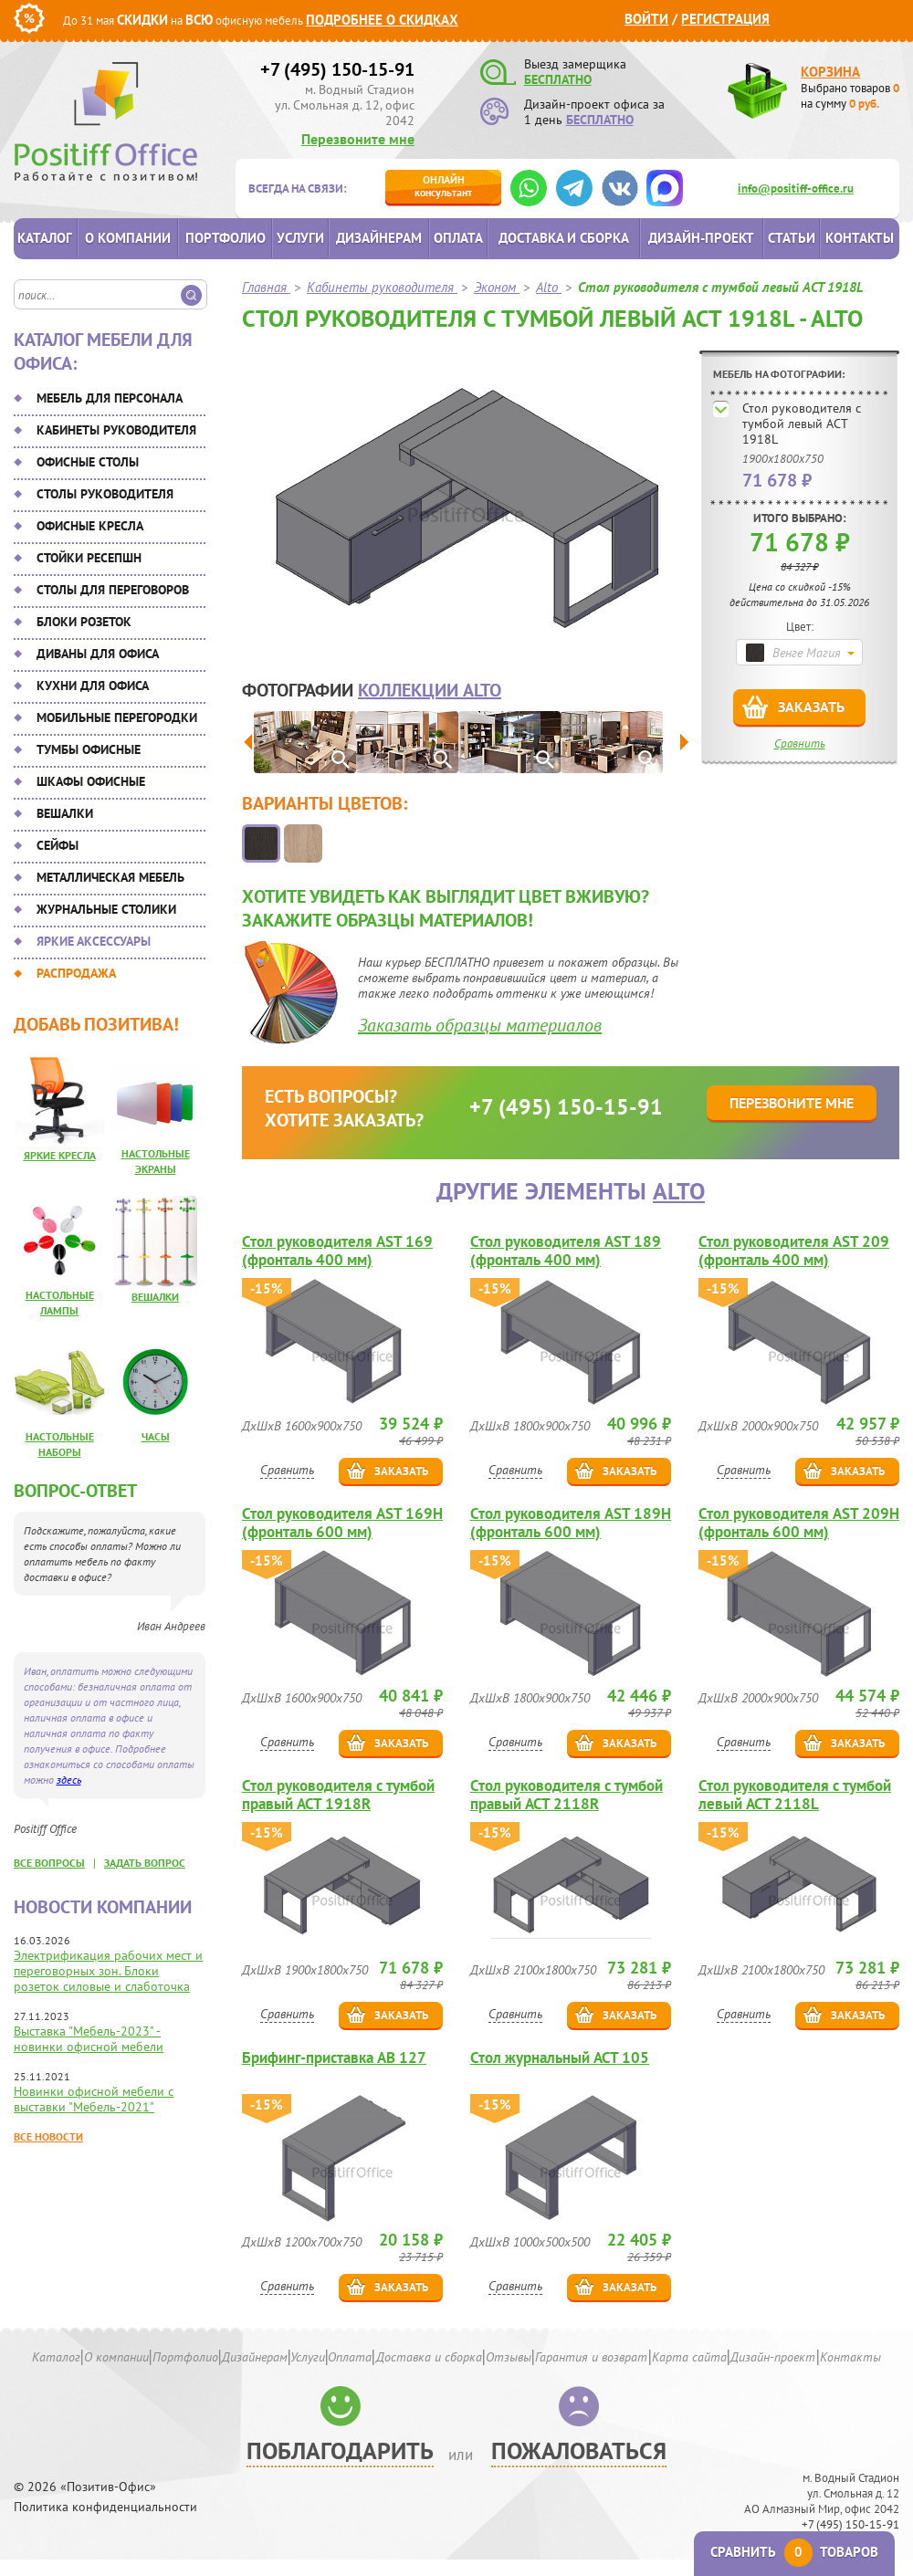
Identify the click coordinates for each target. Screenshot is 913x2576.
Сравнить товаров (794, 2551)
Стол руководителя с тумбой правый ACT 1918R (338, 1794)
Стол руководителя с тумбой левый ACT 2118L (794, 1794)
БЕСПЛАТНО (558, 79)
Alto (679, 1191)
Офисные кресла (90, 526)
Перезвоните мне (358, 139)
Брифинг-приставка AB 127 (334, 2058)
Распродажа (76, 973)
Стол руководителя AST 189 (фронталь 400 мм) (565, 1250)
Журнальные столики (106, 909)
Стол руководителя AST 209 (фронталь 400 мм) (793, 1250)
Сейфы (58, 845)
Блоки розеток (84, 621)
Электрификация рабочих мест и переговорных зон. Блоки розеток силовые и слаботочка (108, 1971)
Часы (156, 1436)
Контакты (859, 237)
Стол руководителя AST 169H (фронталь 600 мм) (342, 1522)
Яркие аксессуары (94, 941)
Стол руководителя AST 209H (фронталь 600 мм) (798, 1522)
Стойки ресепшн (89, 558)
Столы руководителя (105, 494)
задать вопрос (144, 1862)
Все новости (48, 2136)
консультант (443, 186)
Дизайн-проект (701, 237)
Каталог (44, 237)
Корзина (830, 71)
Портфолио (225, 237)
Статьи (791, 237)
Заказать (811, 706)
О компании (128, 237)
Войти (646, 18)
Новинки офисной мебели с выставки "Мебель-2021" (93, 2099)
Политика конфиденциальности (105, 2507)
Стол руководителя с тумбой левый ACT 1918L (801, 423)
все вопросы (49, 1862)
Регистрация (725, 18)
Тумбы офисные (89, 749)
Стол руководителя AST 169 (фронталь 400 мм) (337, 1250)
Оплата (458, 237)
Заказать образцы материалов (480, 1025)
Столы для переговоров (113, 589)
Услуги (300, 237)
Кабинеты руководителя (116, 430)
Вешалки (65, 813)
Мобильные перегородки (117, 717)
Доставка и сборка (563, 237)
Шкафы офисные (91, 781)
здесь (69, 1779)
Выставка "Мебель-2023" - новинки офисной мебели (88, 2039)
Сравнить (799, 743)
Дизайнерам (379, 237)
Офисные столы (88, 462)
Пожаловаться (578, 2450)
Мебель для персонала (110, 398)
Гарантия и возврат (591, 2357)
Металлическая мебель (110, 877)
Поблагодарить (340, 2450)
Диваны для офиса (98, 653)
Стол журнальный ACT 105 (559, 2058)
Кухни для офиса (93, 685)
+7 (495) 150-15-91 (337, 69)
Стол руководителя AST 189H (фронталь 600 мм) (570, 1522)
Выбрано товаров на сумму (850, 95)
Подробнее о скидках (382, 19)
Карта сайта (689, 2357)
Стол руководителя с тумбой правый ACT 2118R (566, 1794)
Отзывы (508, 2357)
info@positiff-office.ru (796, 188)
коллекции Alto (429, 690)
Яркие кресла (60, 1155)
